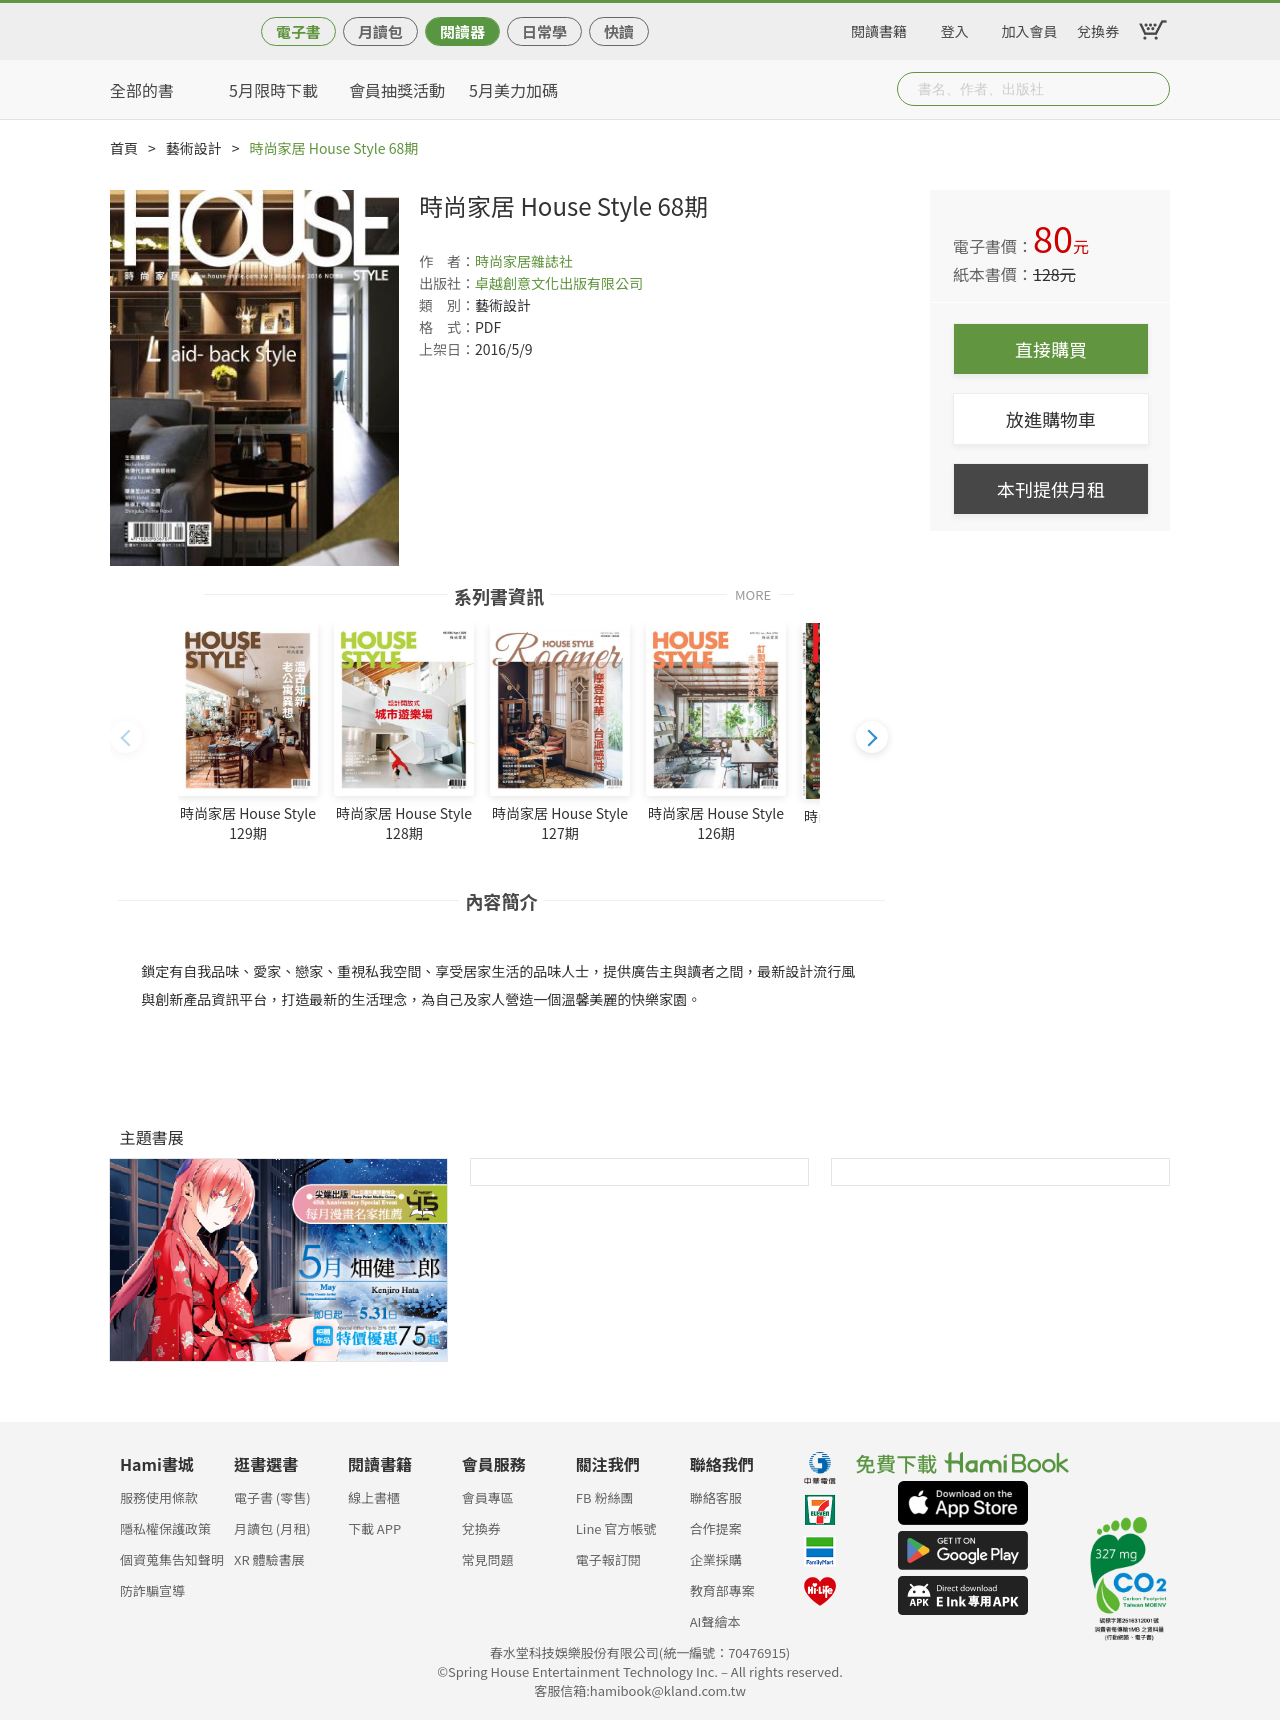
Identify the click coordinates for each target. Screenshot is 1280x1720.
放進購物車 (1051, 419)
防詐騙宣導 (152, 1590)
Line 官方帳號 (616, 1528)
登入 (955, 28)
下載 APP (374, 1528)
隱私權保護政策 (165, 1528)
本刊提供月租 (1051, 489)
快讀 (619, 31)
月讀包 (380, 31)
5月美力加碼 (513, 90)
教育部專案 (722, 1590)
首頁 (124, 148)
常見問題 (488, 1559)
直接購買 (1051, 349)
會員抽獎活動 (397, 90)
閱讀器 (462, 31)
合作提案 (716, 1528)
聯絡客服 (716, 1497)
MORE (753, 593)
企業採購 (716, 1559)
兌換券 (1098, 28)
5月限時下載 (273, 90)
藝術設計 (194, 148)
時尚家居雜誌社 (524, 261)
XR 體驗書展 (269, 1559)
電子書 (298, 31)
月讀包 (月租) (272, 1528)
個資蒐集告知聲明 (172, 1559)
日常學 (544, 31)
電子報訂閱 (608, 1559)
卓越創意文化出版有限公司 (559, 283)
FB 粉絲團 (605, 1497)
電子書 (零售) (272, 1497)
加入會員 (1030, 28)
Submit (1153, 89)
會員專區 (488, 1497)
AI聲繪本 (715, 1621)
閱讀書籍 (879, 28)
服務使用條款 (159, 1497)
